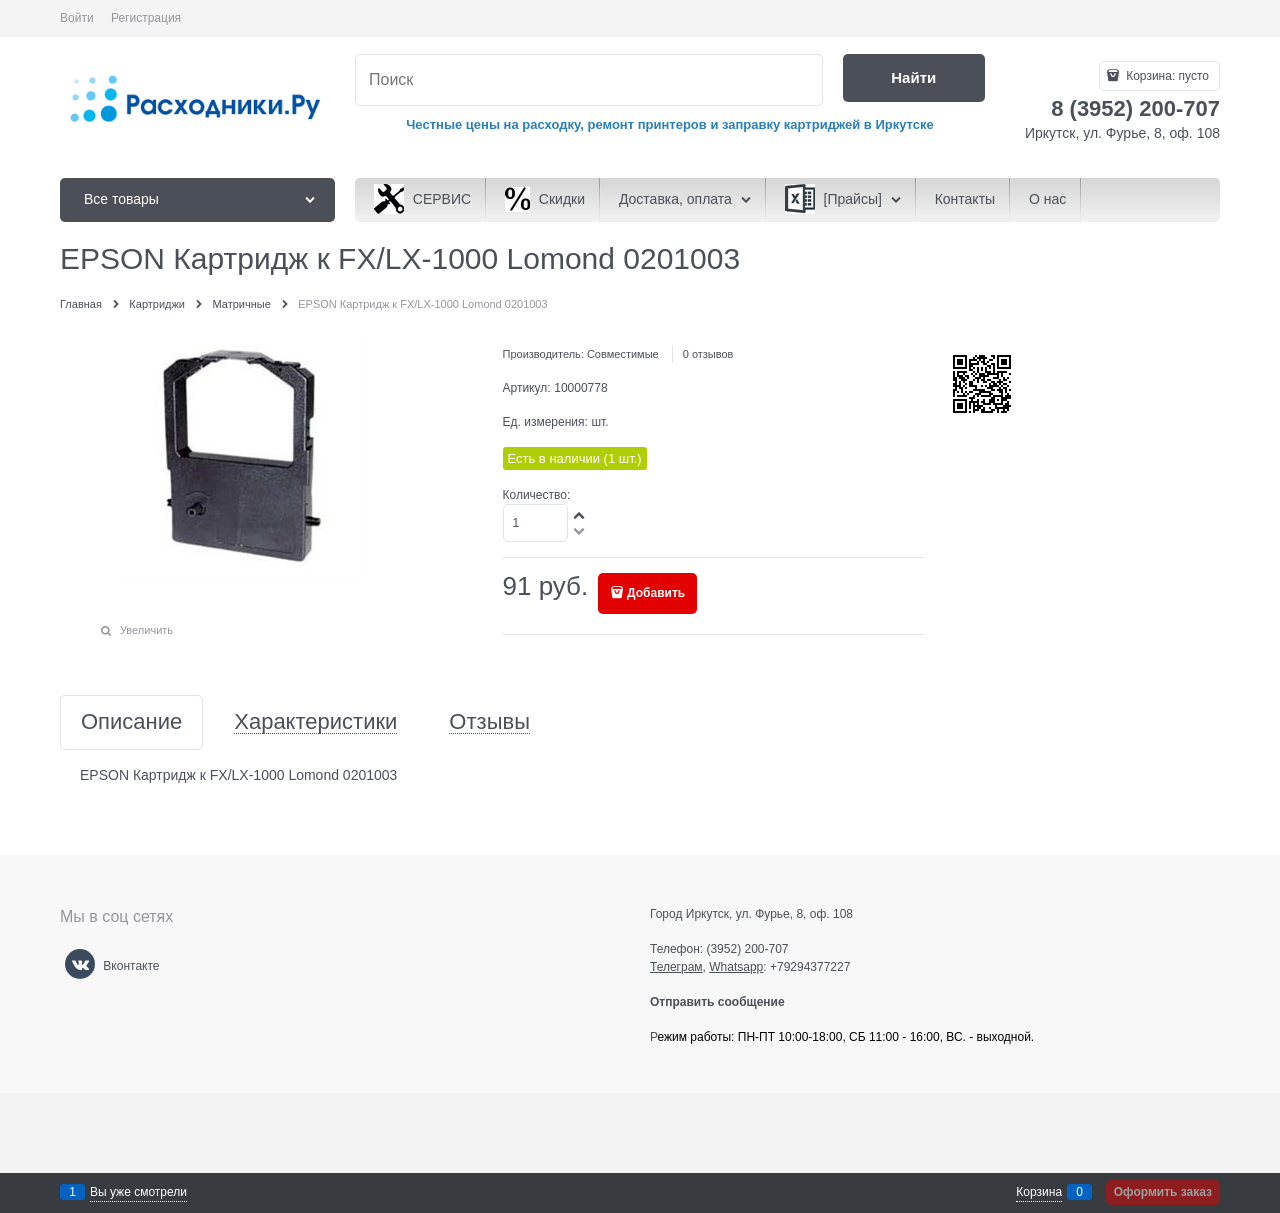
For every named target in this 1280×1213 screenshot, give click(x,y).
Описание (131, 722)
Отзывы (489, 722)
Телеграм (676, 967)
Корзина (1039, 1192)
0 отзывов (708, 354)
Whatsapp (736, 967)
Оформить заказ (1163, 1192)
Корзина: (1166, 76)
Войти (77, 18)
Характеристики (315, 722)
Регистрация (146, 18)
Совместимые (623, 354)
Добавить (656, 593)
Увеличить (146, 630)
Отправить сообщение (725, 1002)
